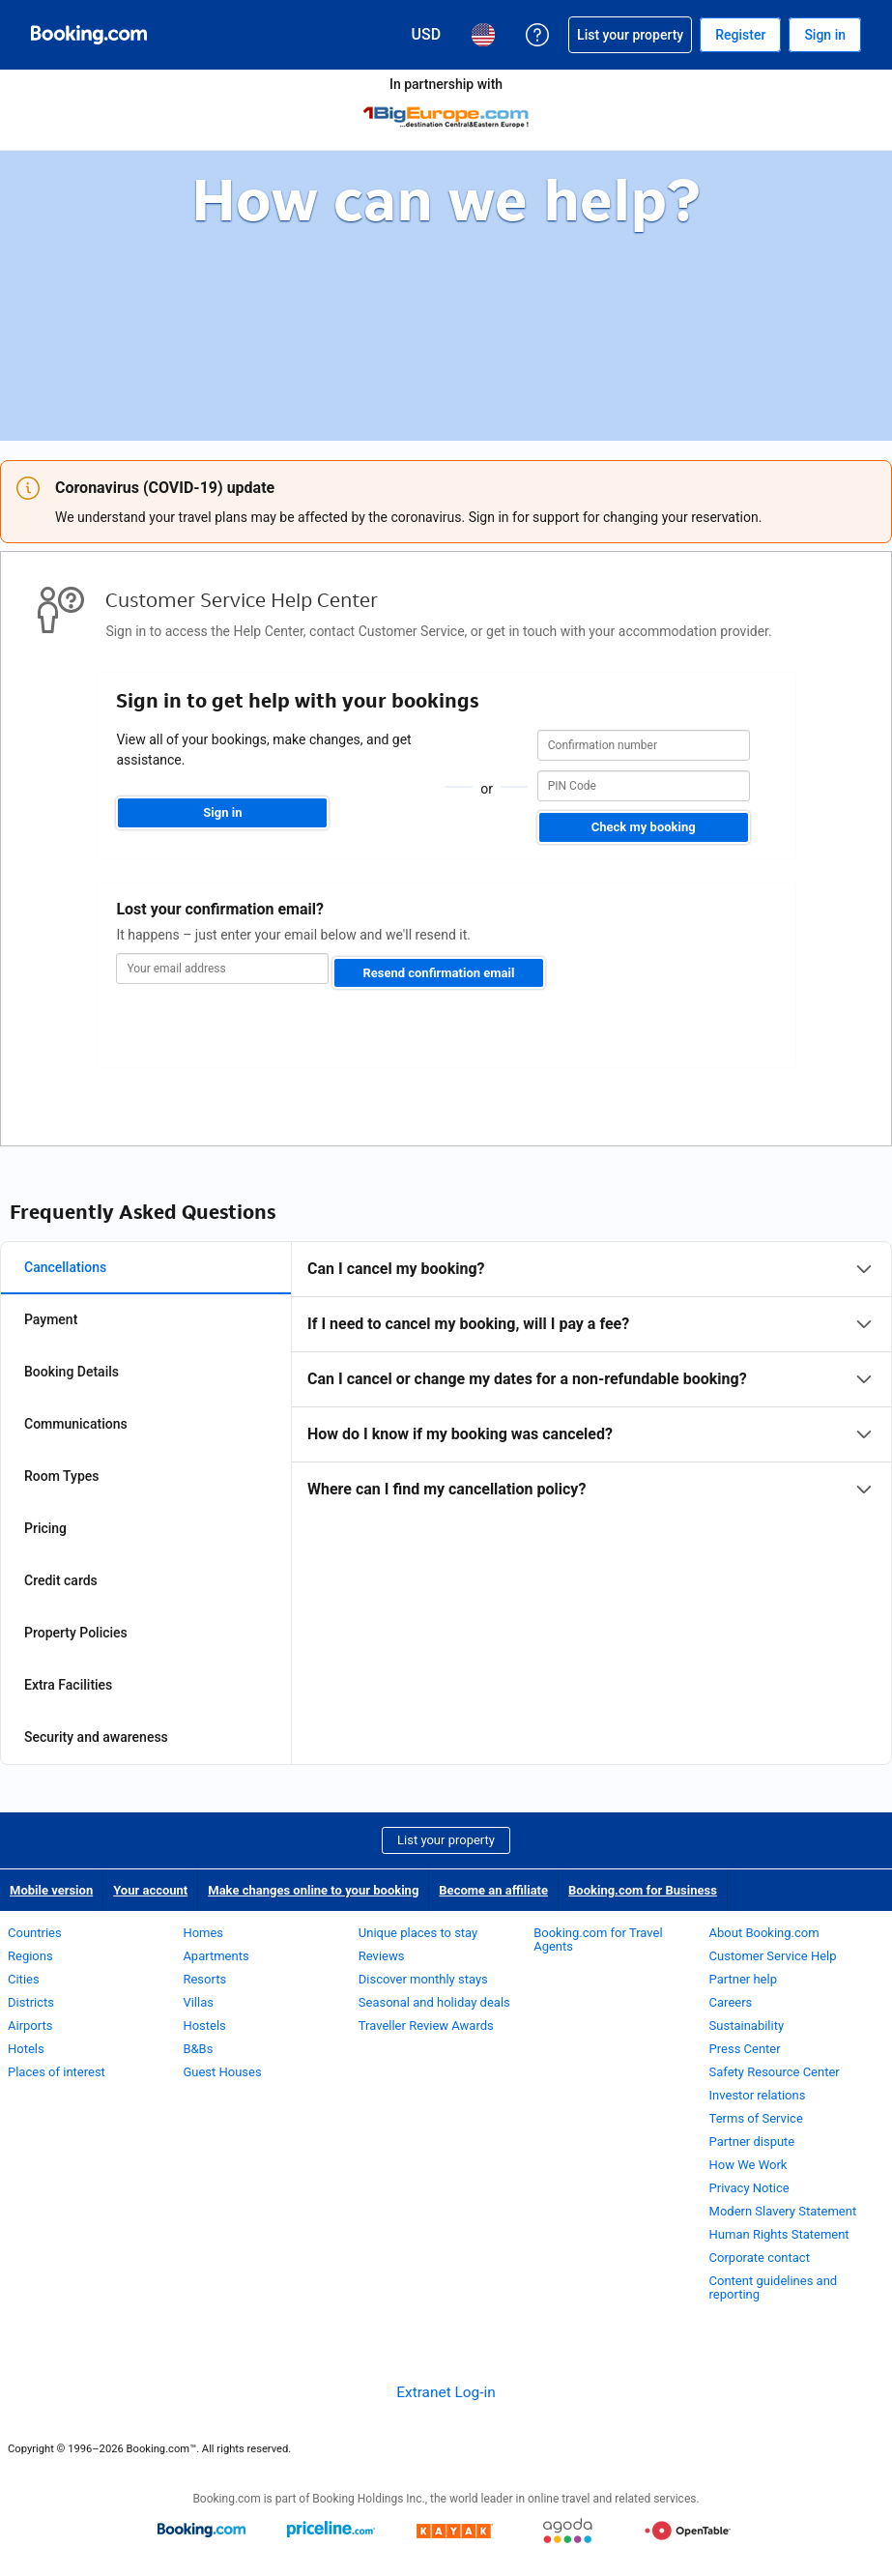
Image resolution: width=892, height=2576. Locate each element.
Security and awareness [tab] (96, 1737)
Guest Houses (222, 2072)
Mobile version (51, 1890)
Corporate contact (759, 2257)
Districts (31, 2002)
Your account (150, 1890)
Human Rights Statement (779, 2234)
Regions (30, 1956)
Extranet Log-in (445, 2392)
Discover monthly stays (423, 1979)
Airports (30, 2025)
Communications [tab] (76, 1424)
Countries (35, 1932)
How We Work (748, 2164)
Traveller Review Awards (426, 2025)
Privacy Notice (749, 2188)
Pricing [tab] (45, 1528)
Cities (24, 1979)
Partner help (743, 1979)
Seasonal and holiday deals (434, 2002)
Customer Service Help (773, 1956)
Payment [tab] (50, 1319)
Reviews (382, 1956)
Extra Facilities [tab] (68, 1685)
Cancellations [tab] (65, 1267)
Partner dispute (752, 2141)
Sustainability (747, 2025)
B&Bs (198, 2048)
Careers (731, 2002)
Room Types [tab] (62, 1476)
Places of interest (56, 2072)
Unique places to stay (418, 1932)
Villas (198, 2002)
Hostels (204, 2025)
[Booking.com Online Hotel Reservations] (89, 34)
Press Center (745, 2048)
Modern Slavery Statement (783, 2211)
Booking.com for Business (642, 1890)
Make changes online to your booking (313, 1890)
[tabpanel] (591, 1379)
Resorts (204, 1979)
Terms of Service (756, 2118)
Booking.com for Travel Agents (597, 1939)
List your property (446, 1840)
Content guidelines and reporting (773, 2287)
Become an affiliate (493, 1890)
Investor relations (757, 2095)
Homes (203, 1932)
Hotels (26, 2048)
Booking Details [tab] (71, 1371)
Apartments (215, 1956)
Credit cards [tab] (61, 1580)
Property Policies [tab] (76, 1632)
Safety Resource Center (774, 2072)
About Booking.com (764, 1932)
